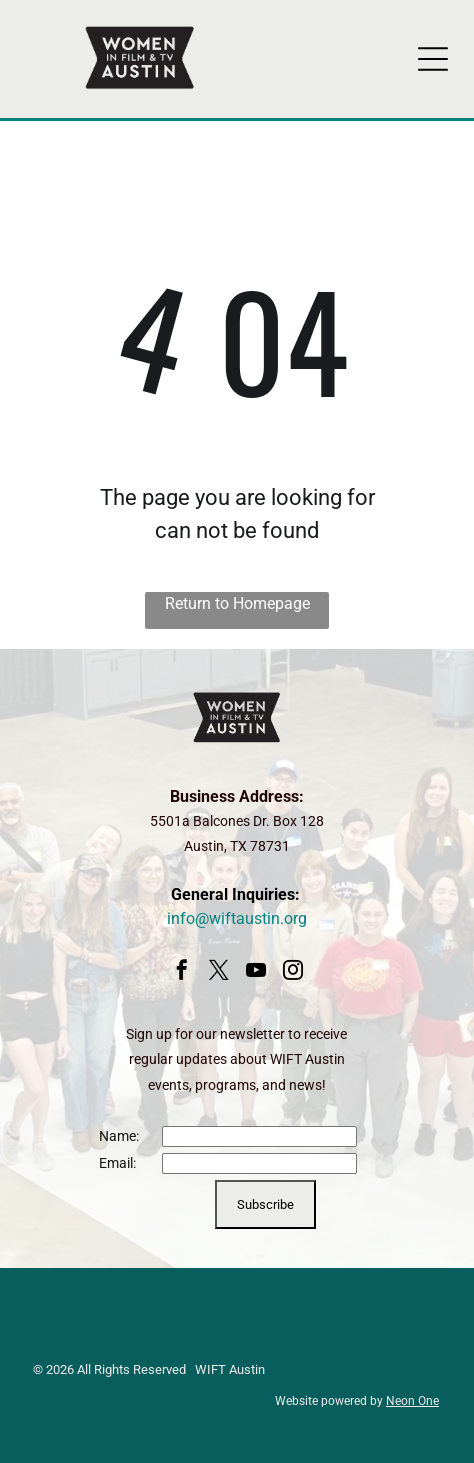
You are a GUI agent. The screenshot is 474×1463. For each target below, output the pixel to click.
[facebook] (182, 972)
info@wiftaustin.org (237, 918)
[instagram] (293, 972)
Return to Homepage (237, 603)
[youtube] (256, 972)
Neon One (412, 1401)
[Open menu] (433, 59)
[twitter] (219, 972)
